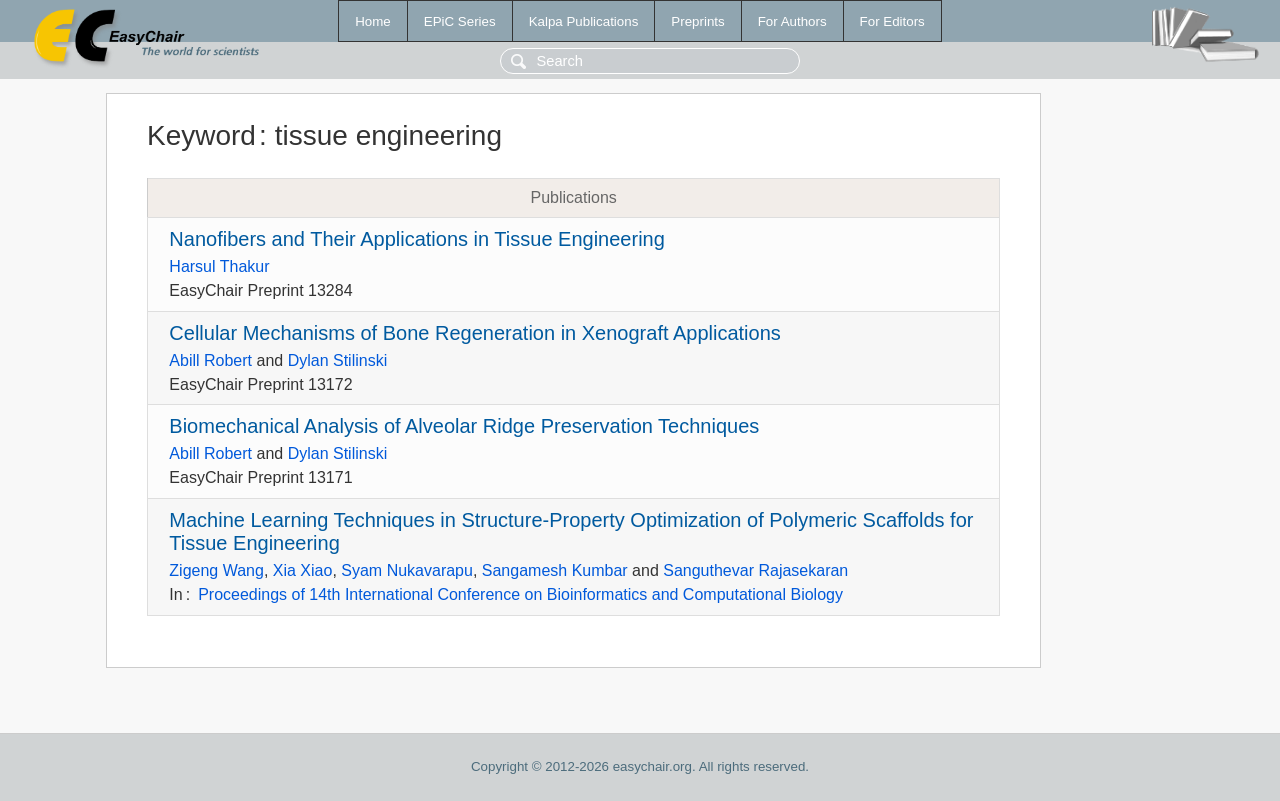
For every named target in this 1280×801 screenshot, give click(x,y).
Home (373, 21)
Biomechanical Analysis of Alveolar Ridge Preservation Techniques (464, 426)
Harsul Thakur (219, 266)
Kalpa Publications (584, 21)
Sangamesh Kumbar (555, 570)
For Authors (792, 21)
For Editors (892, 21)
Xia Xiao (303, 570)
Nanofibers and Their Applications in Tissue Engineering (417, 239)
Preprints (697, 21)
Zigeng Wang (216, 570)
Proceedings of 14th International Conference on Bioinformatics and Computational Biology (520, 594)
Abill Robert (210, 360)
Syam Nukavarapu (407, 570)
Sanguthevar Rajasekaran (755, 570)
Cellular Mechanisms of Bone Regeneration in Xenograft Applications (474, 333)
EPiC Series (460, 21)
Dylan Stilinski (338, 360)
